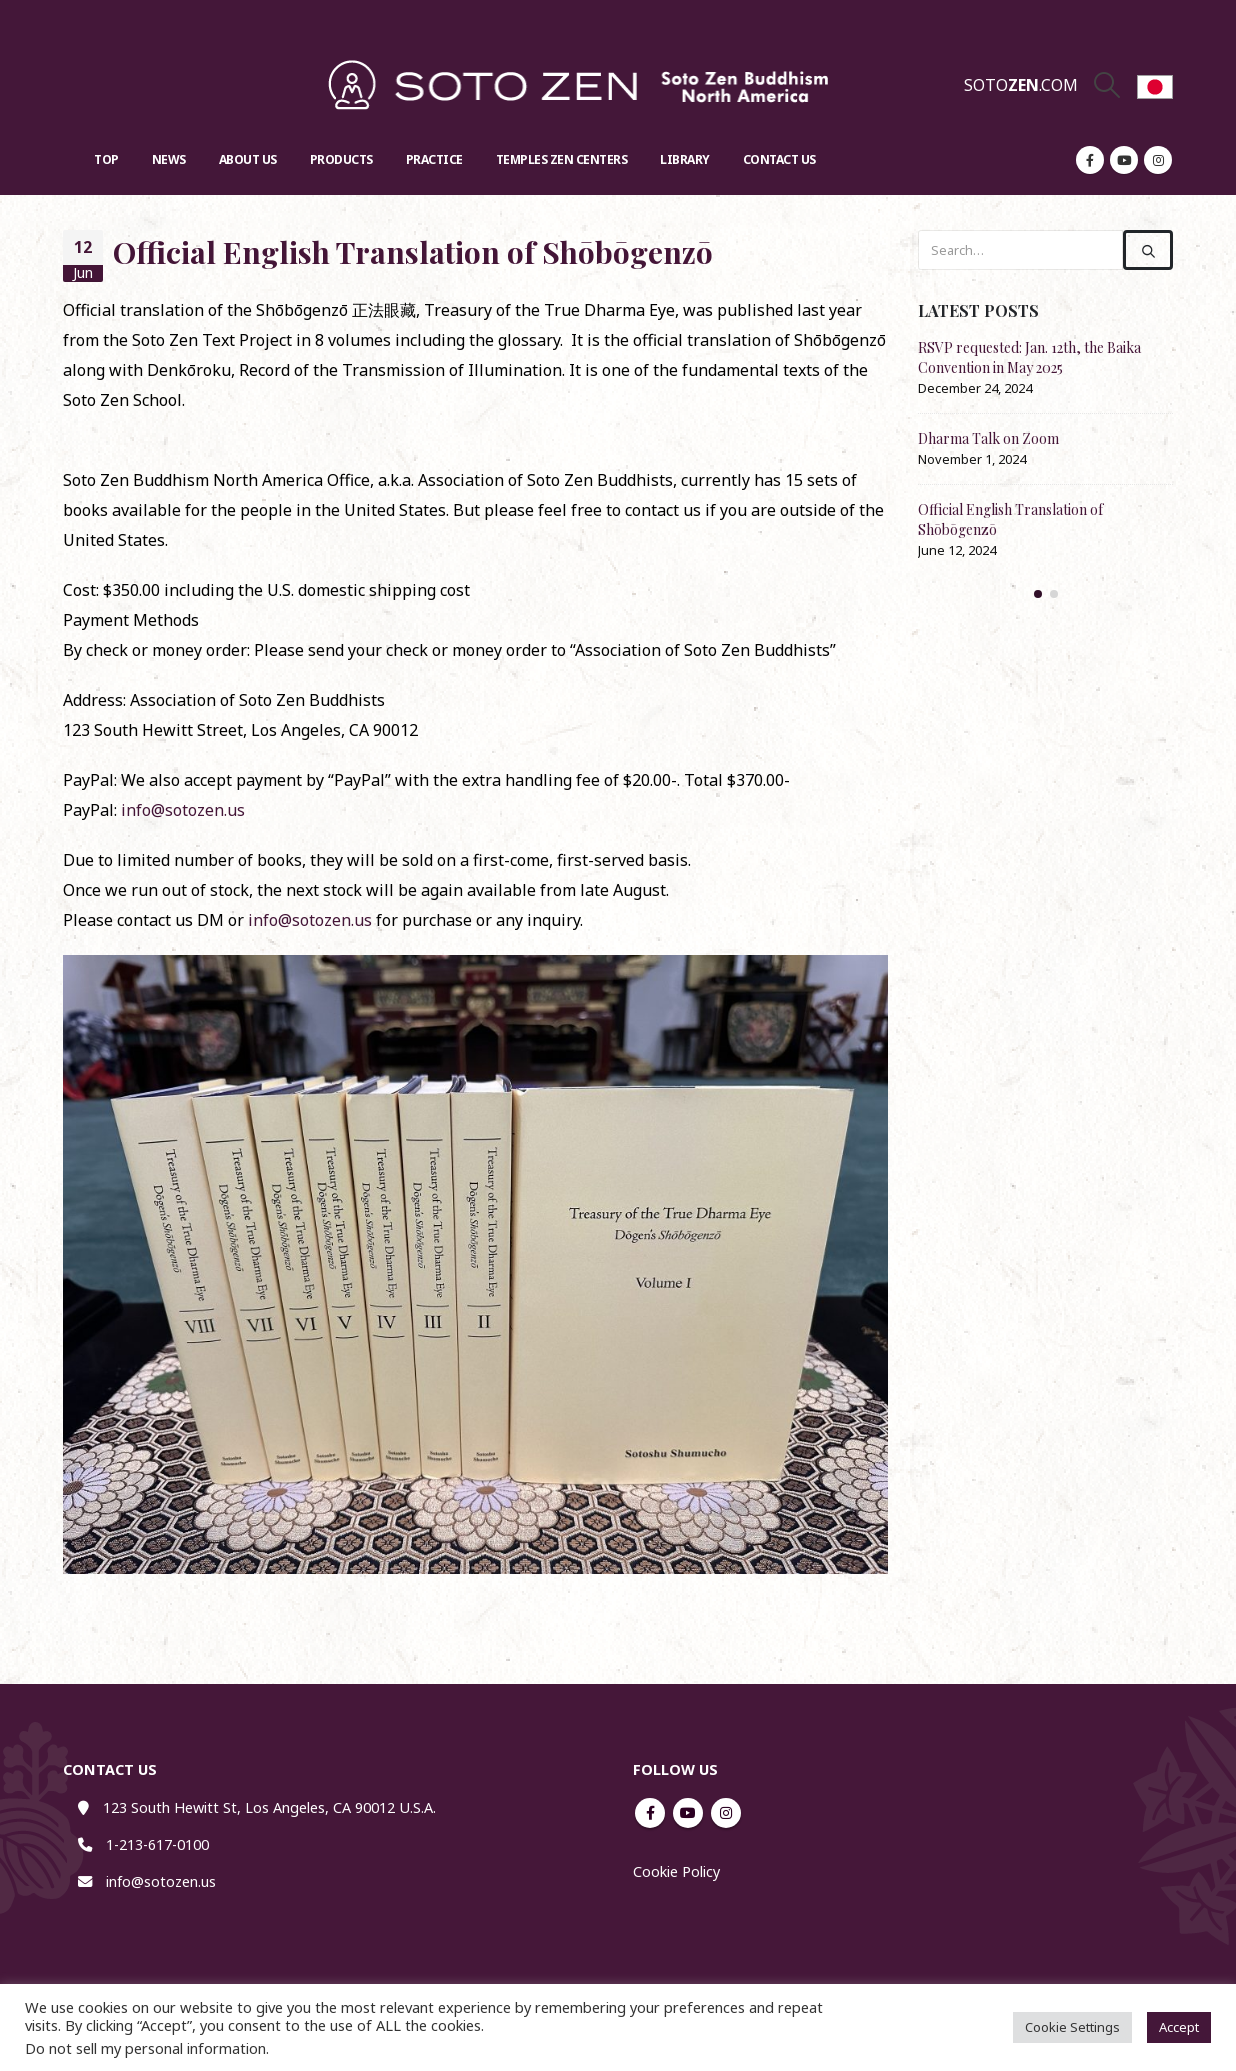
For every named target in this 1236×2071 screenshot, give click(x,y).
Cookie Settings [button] (1072, 2027)
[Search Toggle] (1107, 85)
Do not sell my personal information (145, 2048)
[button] (1038, 594)
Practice (434, 159)
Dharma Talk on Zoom (988, 438)
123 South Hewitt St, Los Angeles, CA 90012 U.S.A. (269, 1807)
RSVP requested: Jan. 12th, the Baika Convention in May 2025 (1029, 357)
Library (685, 159)
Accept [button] (1179, 2027)
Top (106, 159)
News (169, 159)
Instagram (726, 1813)
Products (341, 159)
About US (248, 159)
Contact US (779, 159)
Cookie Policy (676, 1871)
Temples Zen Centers (562, 159)
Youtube (688, 1813)
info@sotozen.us (183, 810)
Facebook (650, 1813)
